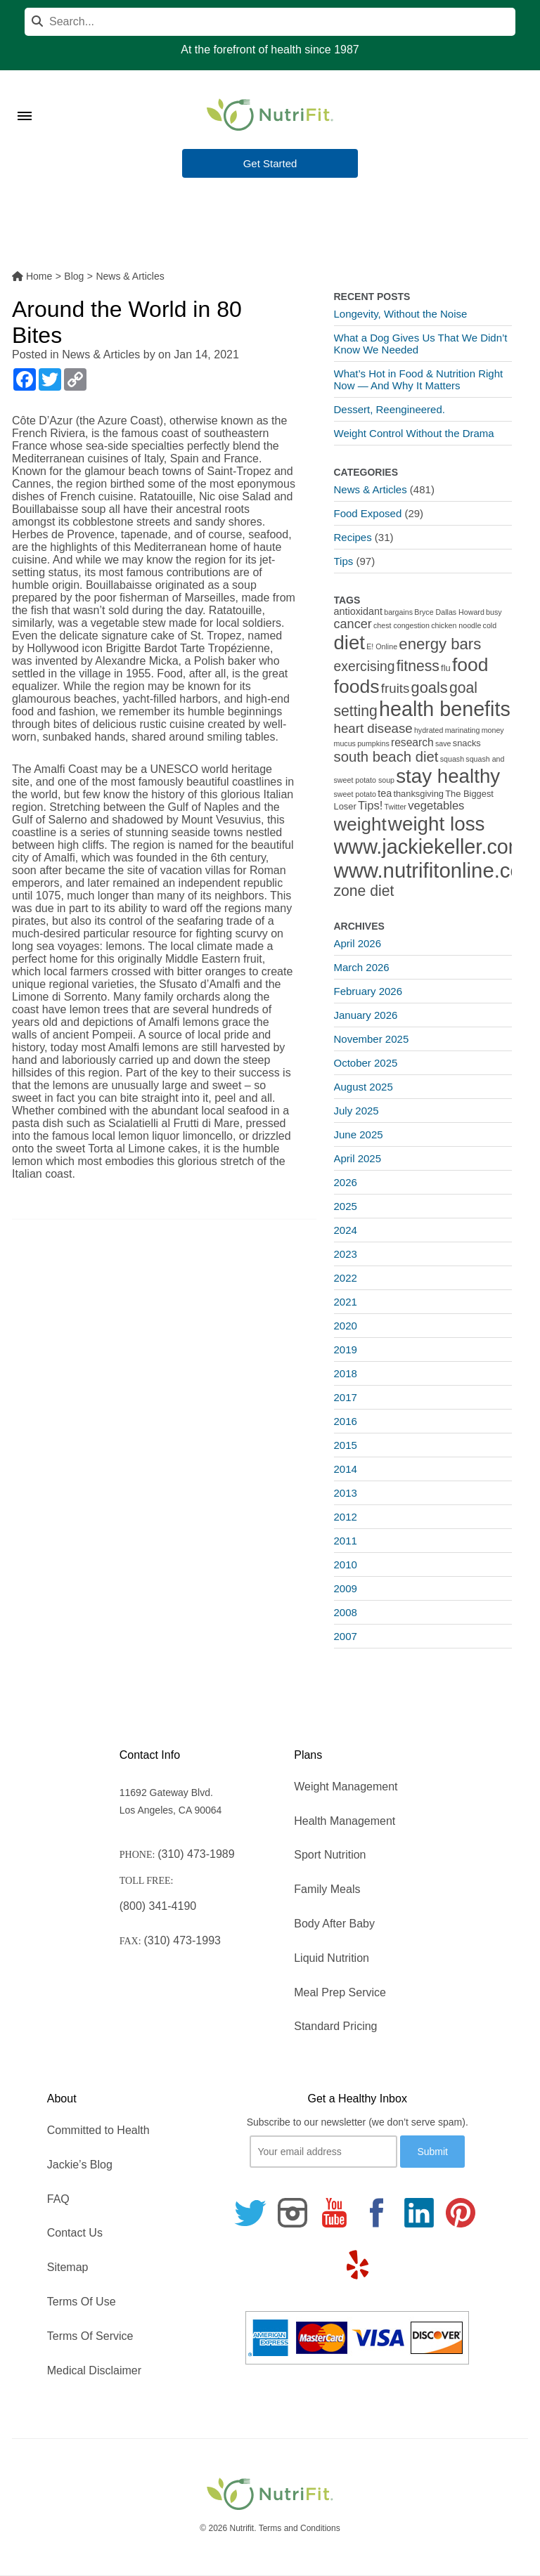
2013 (345, 1493)
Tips (344, 561)
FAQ (58, 2199)
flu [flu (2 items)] (446, 668)
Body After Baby (334, 1924)
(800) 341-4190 (158, 1906)
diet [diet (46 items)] (350, 642)
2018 (345, 1373)
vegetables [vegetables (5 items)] (436, 805)
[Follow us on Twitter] (250, 2213)
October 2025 (366, 1063)
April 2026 (358, 943)
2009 (345, 1588)
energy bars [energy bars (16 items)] (440, 644)
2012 (345, 1517)
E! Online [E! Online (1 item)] (381, 646)
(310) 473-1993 (182, 1940)
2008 (345, 1612)
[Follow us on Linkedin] (419, 2213)
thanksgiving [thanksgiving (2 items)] (418, 793)
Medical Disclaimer (94, 2370)
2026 (345, 1182)
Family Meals (327, 1889)
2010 (345, 1564)
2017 (345, 1397)
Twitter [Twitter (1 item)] (395, 806)
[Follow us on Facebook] (377, 2213)
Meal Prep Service (340, 1992)
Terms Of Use (81, 2302)
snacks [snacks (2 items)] (467, 743)
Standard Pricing (335, 2026)
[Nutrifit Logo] (270, 114)
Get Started (270, 164)
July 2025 (356, 1111)
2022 (345, 1278)
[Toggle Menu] (25, 98)
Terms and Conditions (299, 2528)
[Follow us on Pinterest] (460, 2213)
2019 (345, 1349)
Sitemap (68, 2267)
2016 (345, 1421)
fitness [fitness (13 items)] (418, 666)
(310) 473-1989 (196, 1854)
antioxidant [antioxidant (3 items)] (358, 611)
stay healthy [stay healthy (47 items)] (448, 776)
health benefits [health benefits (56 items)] (444, 709)
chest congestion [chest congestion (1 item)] (401, 625)
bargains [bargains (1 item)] (398, 612)
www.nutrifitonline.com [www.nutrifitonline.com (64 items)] (436, 870)
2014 (345, 1469)
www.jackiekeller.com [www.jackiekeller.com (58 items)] (429, 846)
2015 (345, 1445)
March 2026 (362, 967)
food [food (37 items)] (470, 664)
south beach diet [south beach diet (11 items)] (386, 757)
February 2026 (368, 991)
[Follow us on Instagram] (292, 2213)
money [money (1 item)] (493, 730)
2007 (345, 1636)
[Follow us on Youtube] (335, 2213)
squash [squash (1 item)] (452, 759)
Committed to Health (98, 2130)
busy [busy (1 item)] (494, 612)
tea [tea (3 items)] (385, 793)
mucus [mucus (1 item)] (345, 743)
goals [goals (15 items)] (429, 687)
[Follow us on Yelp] (357, 2264)
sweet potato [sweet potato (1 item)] (355, 794)
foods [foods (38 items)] (357, 686)
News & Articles (101, 354)
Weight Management (345, 1787)
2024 (345, 1230)
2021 (345, 1302)
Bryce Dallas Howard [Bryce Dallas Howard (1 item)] (449, 612)
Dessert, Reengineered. (389, 409)
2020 (345, 1326)
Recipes (353, 537)
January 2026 (366, 1015)
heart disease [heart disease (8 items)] (373, 728)
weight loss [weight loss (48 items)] (436, 824)
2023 (345, 1254)
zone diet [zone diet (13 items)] (364, 891)
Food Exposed (368, 513)
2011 (345, 1541)
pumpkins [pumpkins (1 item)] (373, 743)
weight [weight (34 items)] (360, 824)
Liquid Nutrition (331, 1958)
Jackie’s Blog (79, 2165)
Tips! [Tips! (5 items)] (370, 805)
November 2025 (371, 1039)
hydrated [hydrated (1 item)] (428, 730)
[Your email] (323, 2151)
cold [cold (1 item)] (490, 625)
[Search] (270, 22)
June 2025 (358, 1134)
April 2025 (358, 1158)
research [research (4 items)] (412, 742)
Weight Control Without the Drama (414, 433)
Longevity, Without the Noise (401, 314)
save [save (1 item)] (443, 743)
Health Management (344, 1821)
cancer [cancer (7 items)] (353, 624)
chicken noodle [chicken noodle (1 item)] (456, 625)
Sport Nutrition (330, 1855)
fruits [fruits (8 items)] (395, 688)
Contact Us (75, 2233)
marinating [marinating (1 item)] (462, 730)
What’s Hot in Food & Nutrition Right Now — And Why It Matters (418, 379)
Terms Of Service (90, 2336)
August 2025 (363, 1087)
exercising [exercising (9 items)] (364, 666)
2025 (345, 1206)
